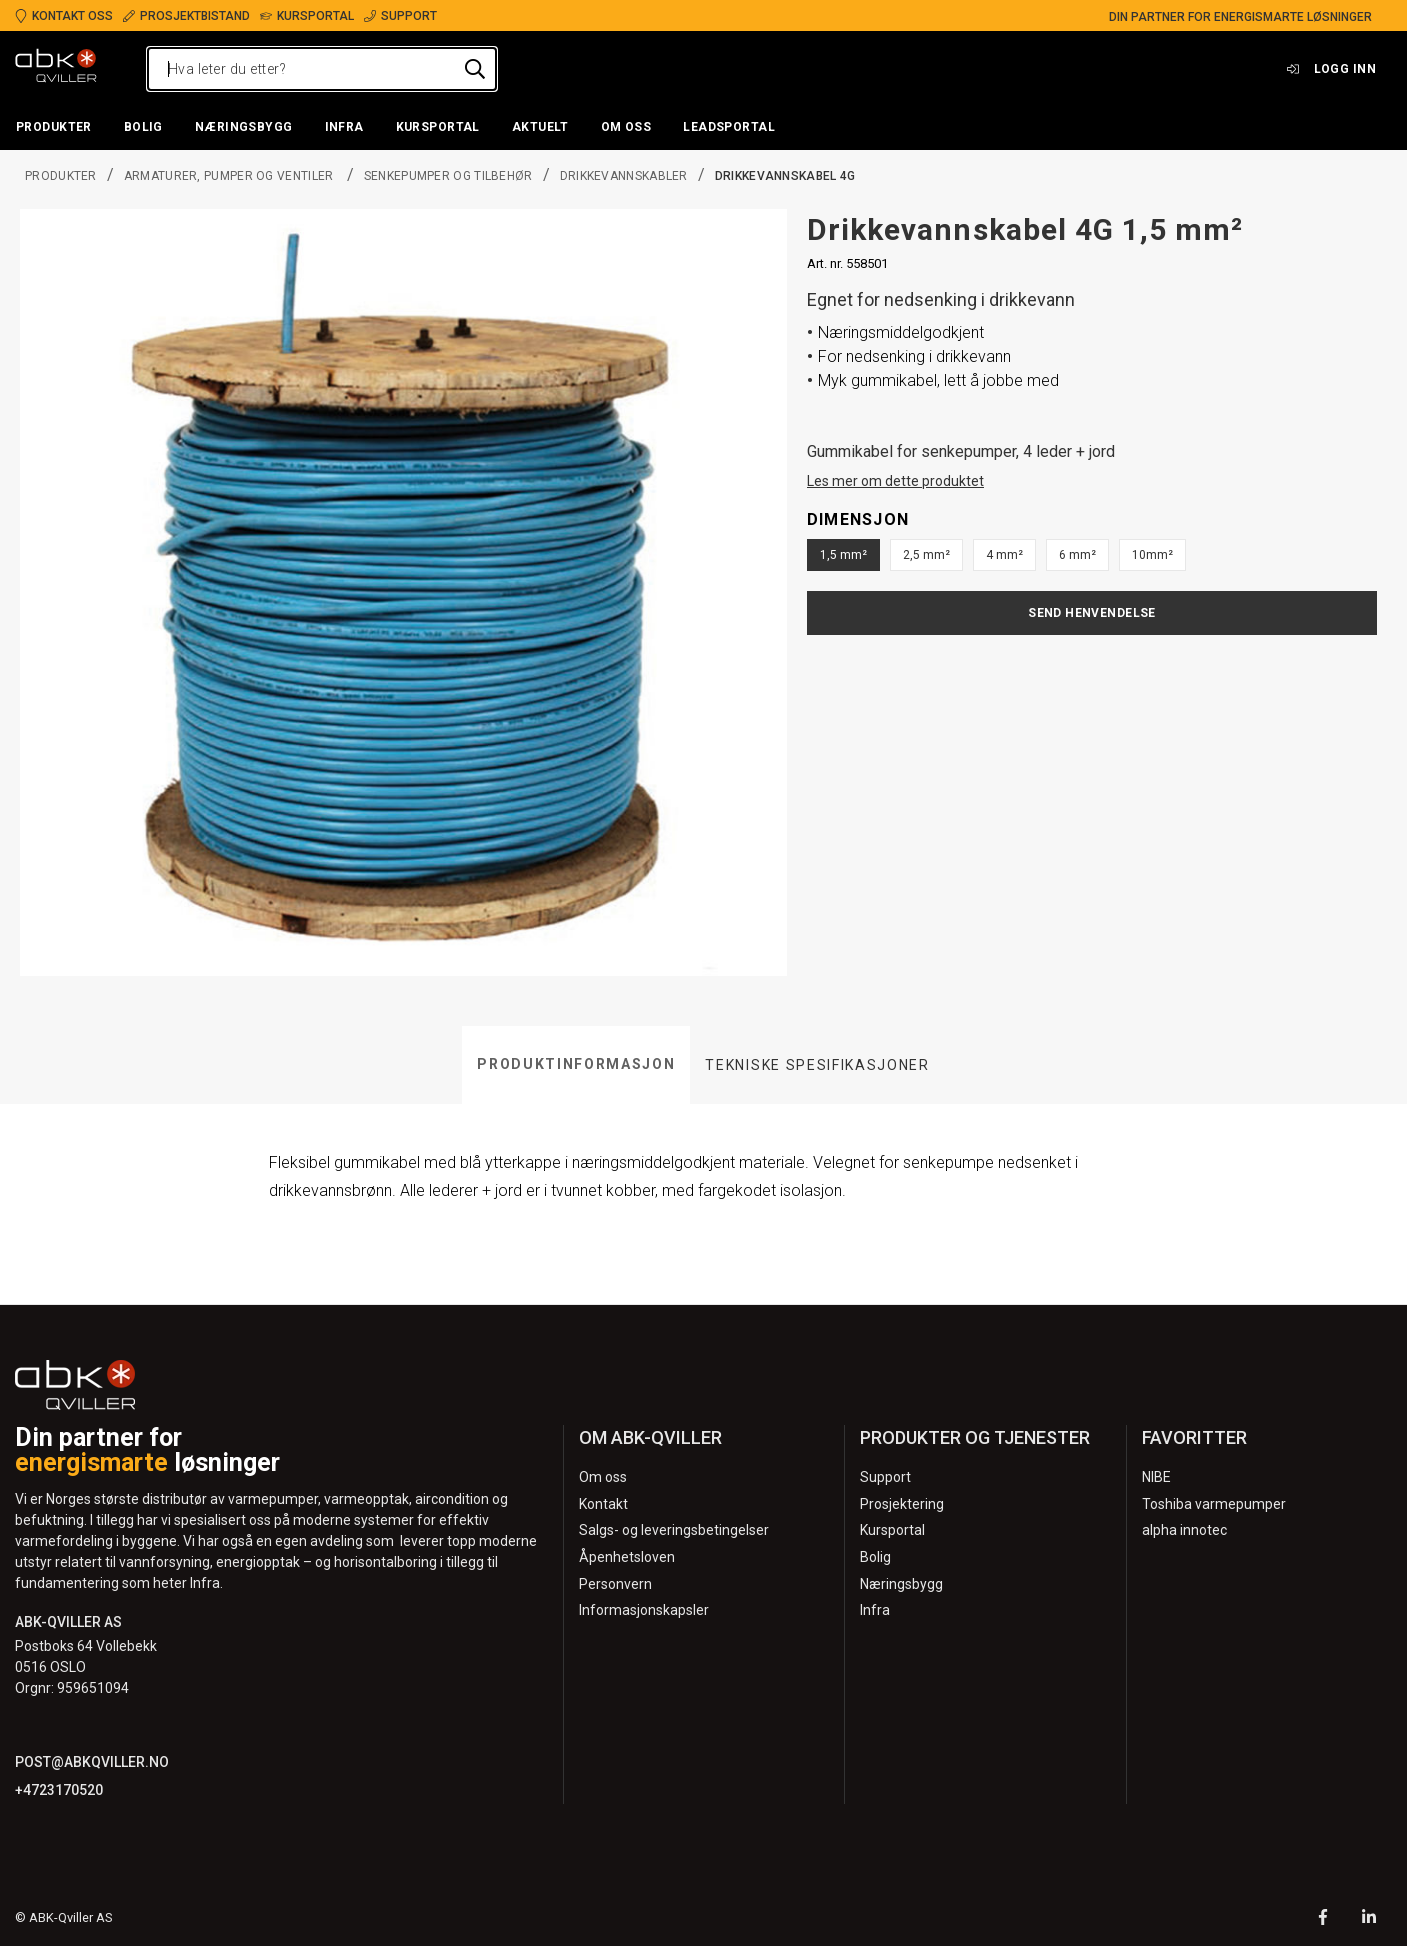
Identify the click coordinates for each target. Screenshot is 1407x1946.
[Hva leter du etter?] (322, 69)
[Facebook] (1323, 1919)
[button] (54, 128)
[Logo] (56, 69)
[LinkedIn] (1369, 1919)
